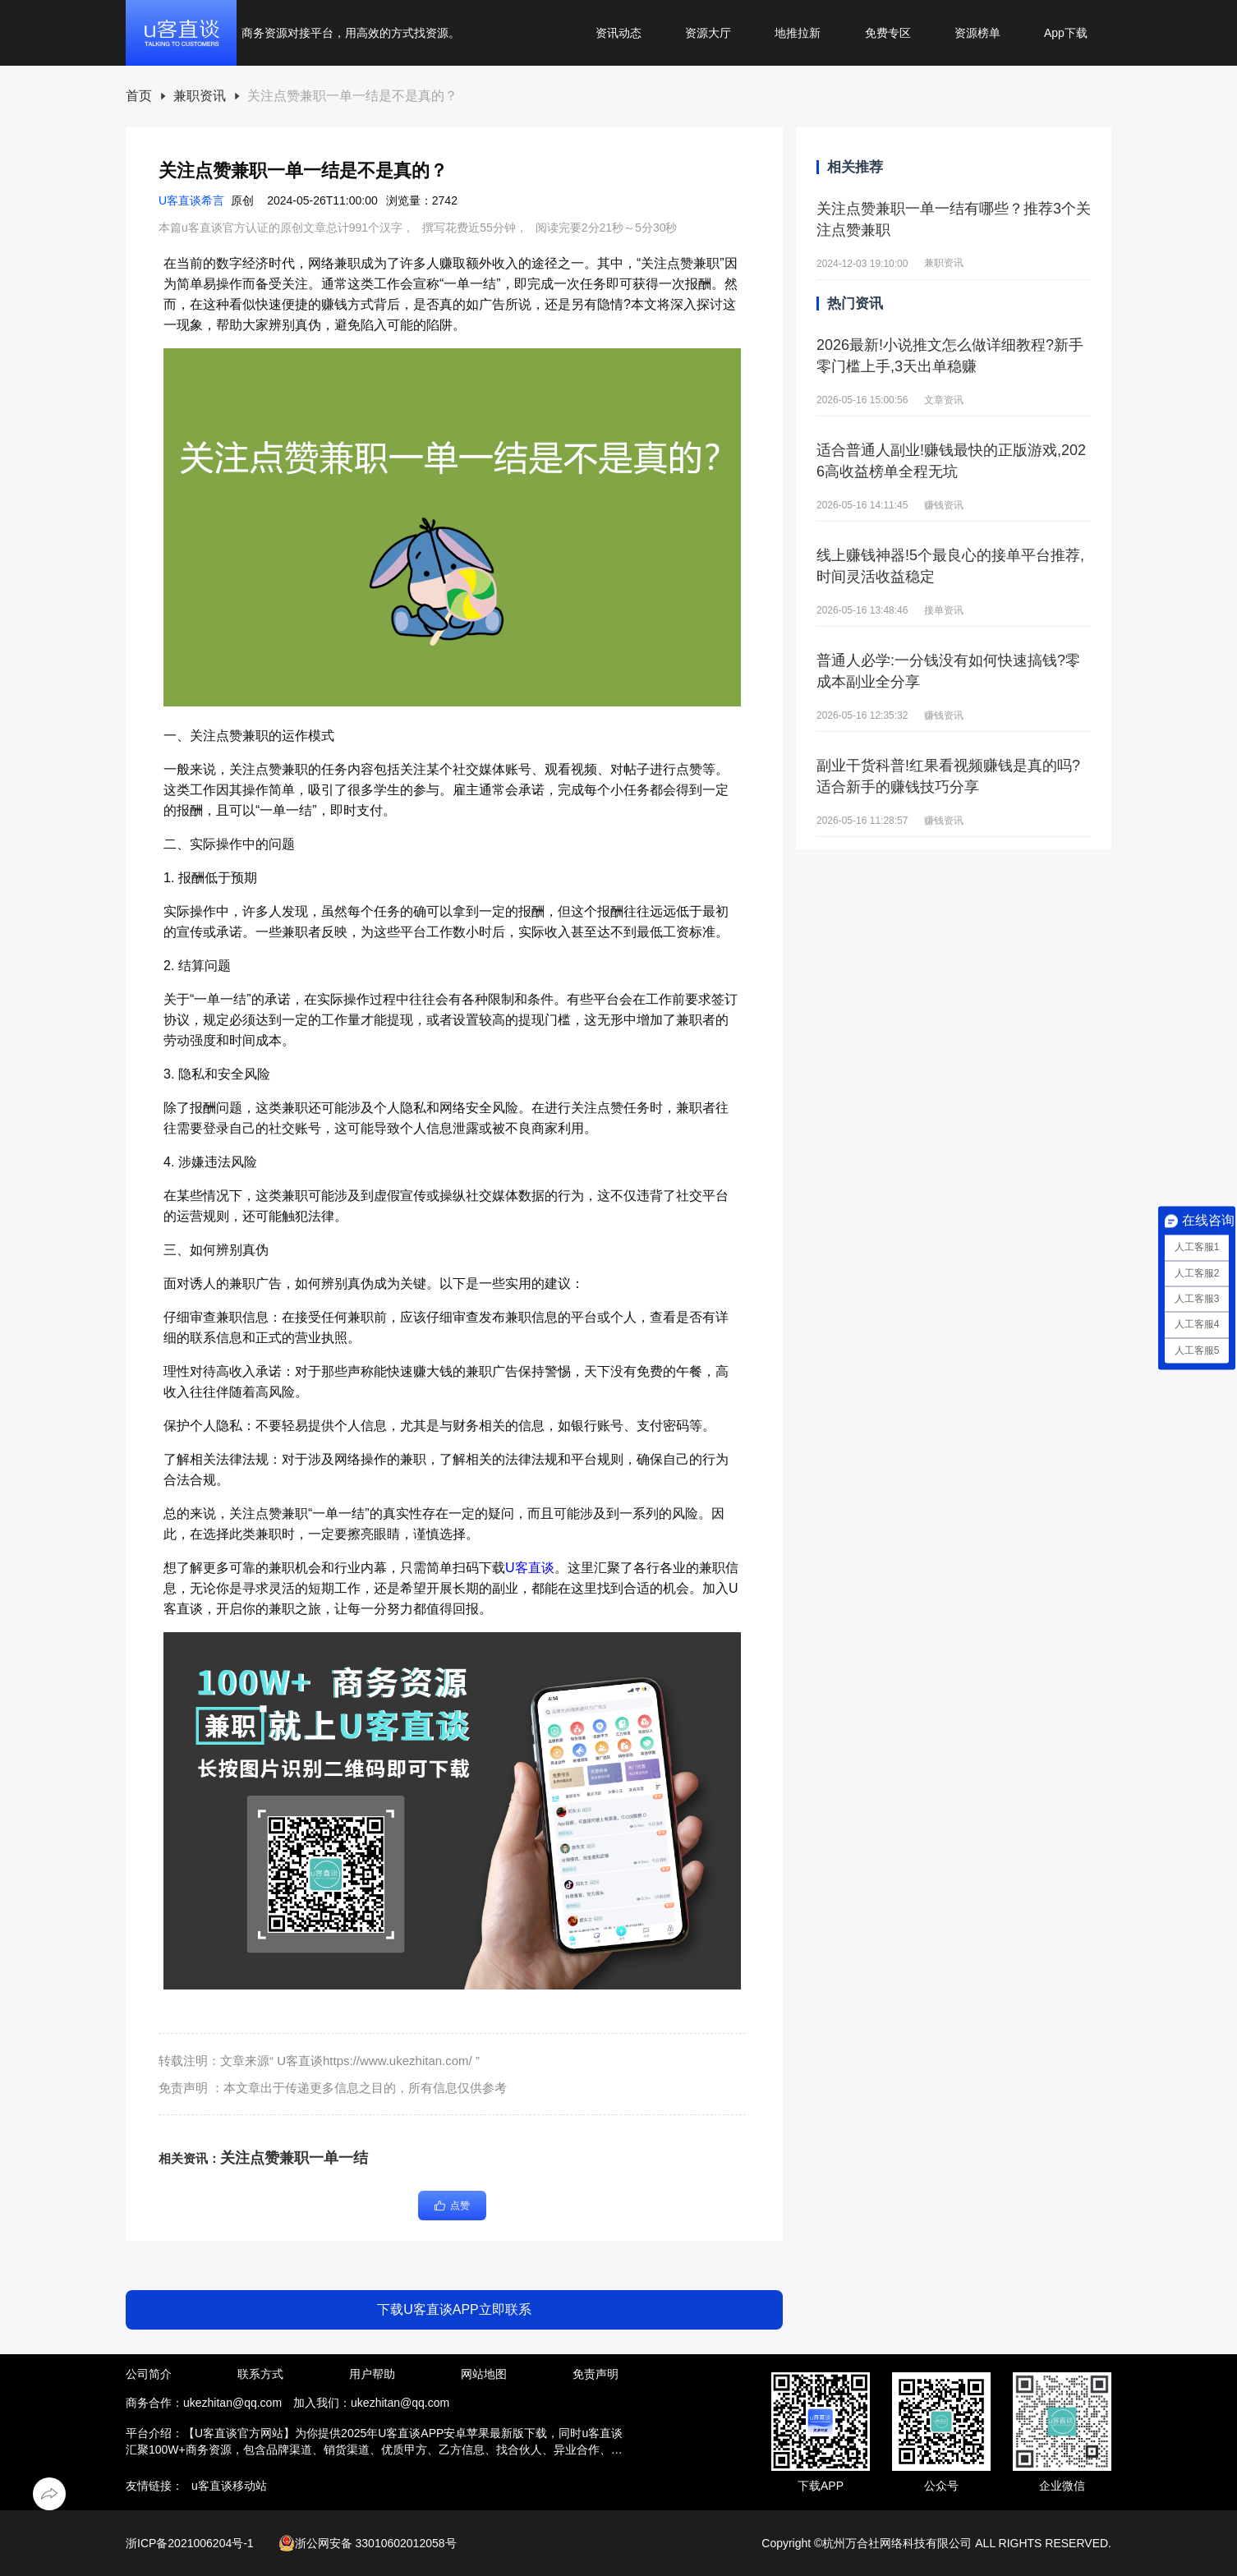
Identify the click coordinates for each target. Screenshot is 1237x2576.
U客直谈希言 (191, 200)
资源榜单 (977, 32)
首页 (139, 96)
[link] (139, 96)
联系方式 (260, 2373)
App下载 (1066, 32)
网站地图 (484, 2373)
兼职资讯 (199, 96)
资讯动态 (618, 32)
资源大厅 (708, 32)
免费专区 (888, 32)
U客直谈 (529, 1568)
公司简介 (149, 2373)
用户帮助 (372, 2373)
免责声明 (595, 2373)
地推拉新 (798, 32)
